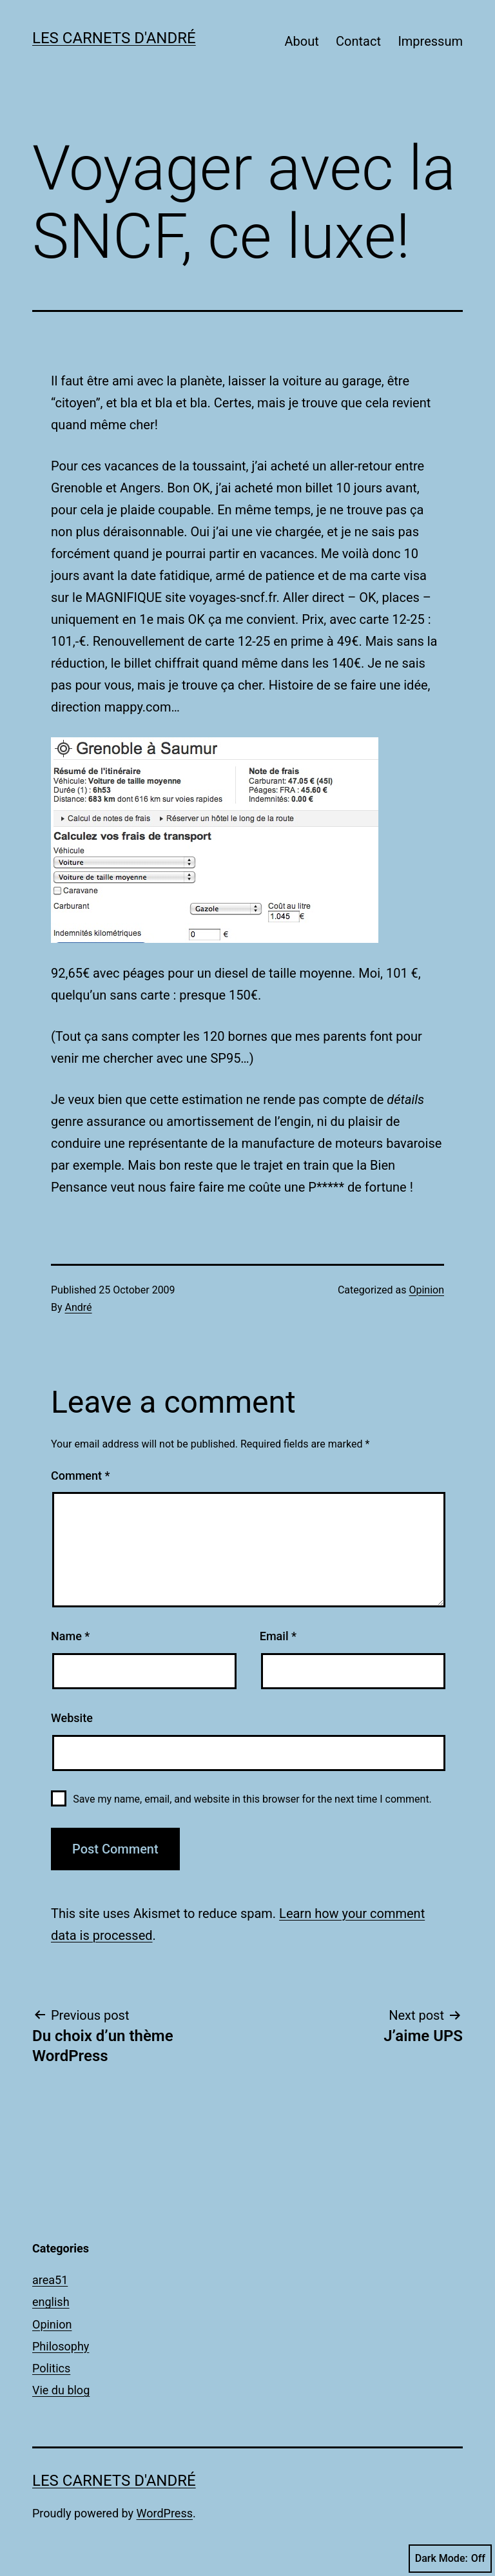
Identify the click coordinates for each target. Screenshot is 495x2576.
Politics (51, 2368)
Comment (80, 1475)
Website (72, 1718)
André (78, 1307)
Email (278, 1636)
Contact (358, 41)
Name (70, 1636)
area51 (50, 2280)
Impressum (430, 41)
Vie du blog (61, 2390)
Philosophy (60, 2346)
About (301, 41)
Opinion (426, 1290)
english (51, 2302)
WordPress (165, 2513)
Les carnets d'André (114, 38)
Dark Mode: (450, 2558)
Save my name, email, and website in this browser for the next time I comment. (252, 1799)
